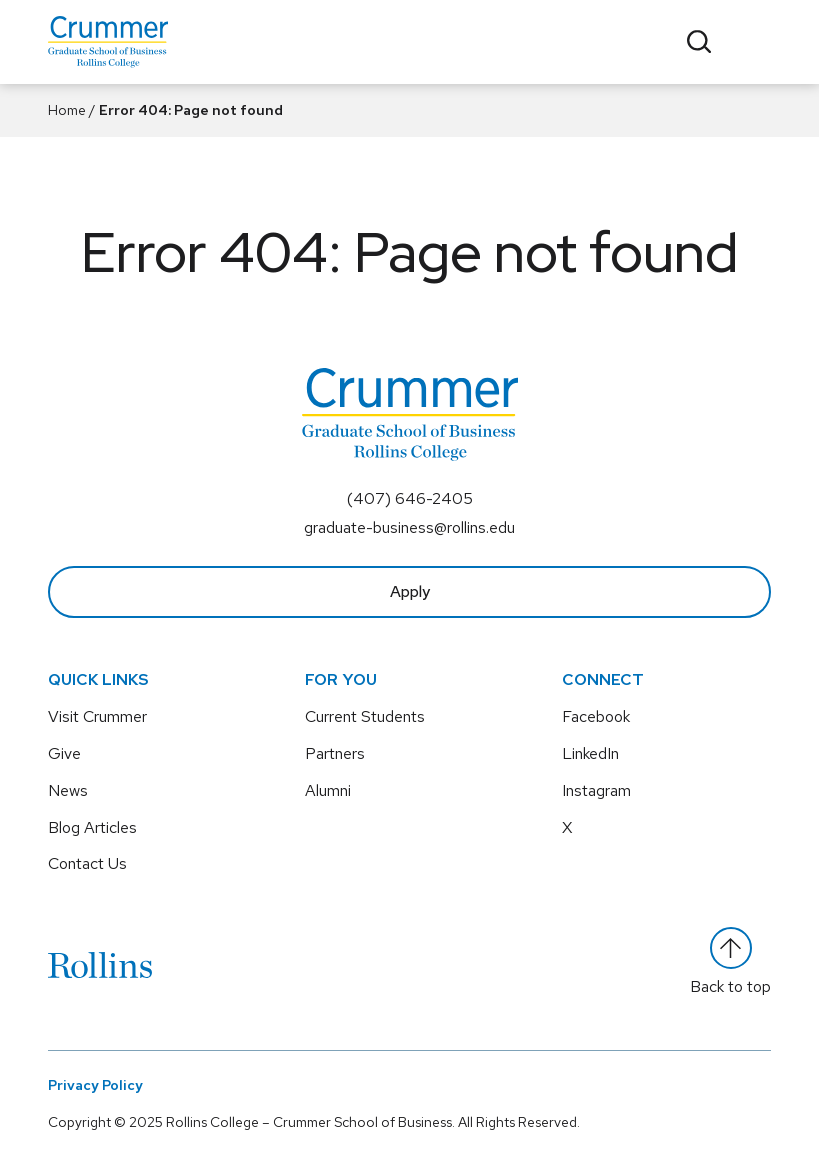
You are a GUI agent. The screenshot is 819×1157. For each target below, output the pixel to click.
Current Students (365, 716)
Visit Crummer (97, 716)
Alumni (328, 790)
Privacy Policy (95, 1085)
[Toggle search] (699, 42)
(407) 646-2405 (410, 498)
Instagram (596, 790)
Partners (335, 753)
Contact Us (87, 863)
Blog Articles (92, 827)
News (68, 790)
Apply (410, 591)
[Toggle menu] (755, 42)
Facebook (596, 716)
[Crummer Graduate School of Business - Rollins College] (108, 42)
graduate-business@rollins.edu (409, 527)
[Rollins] (100, 965)
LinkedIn (590, 753)
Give (64, 753)
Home (67, 110)
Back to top (730, 962)
